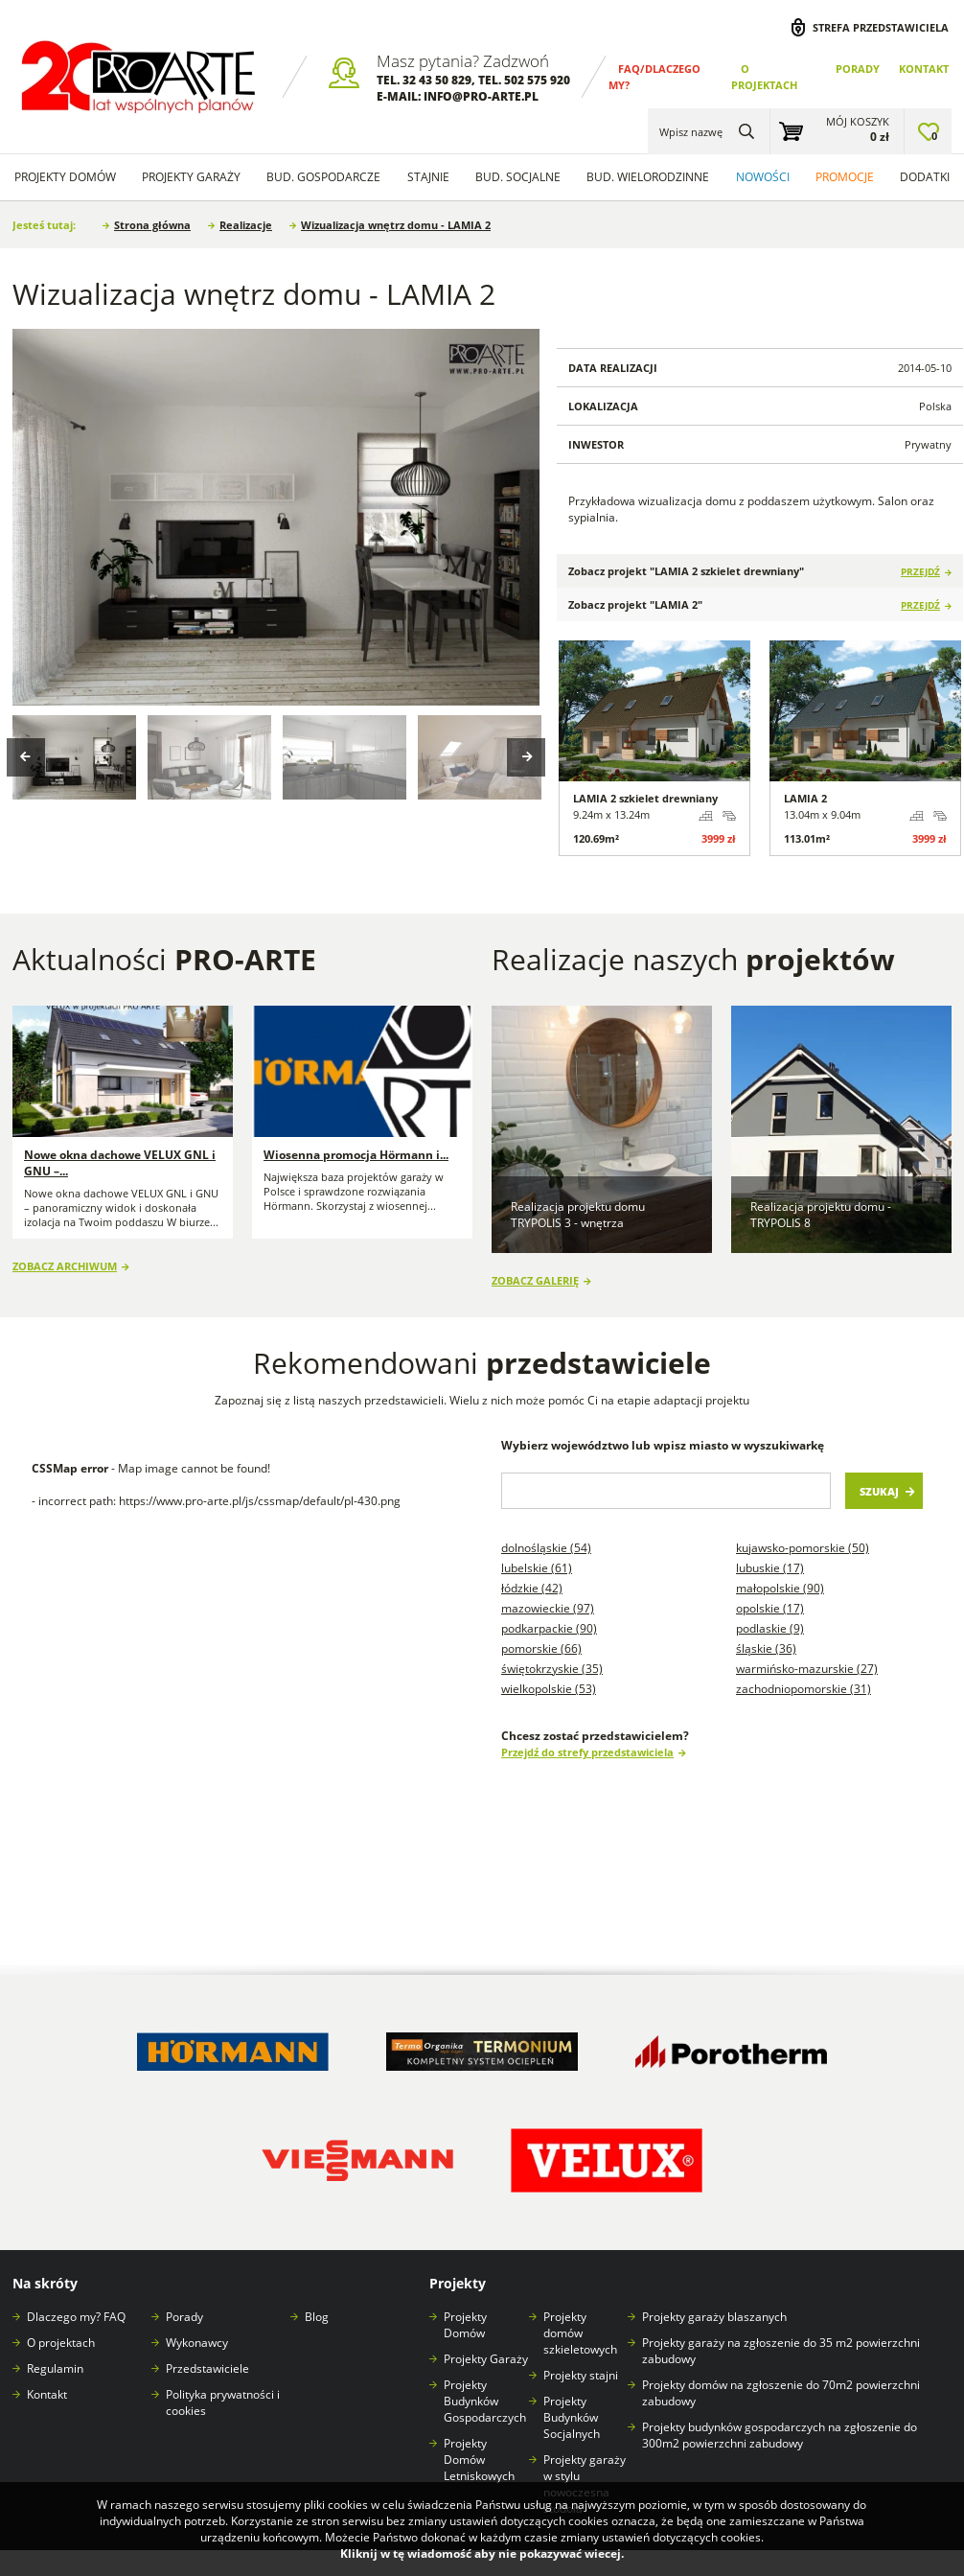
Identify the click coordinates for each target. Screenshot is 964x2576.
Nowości (763, 177)
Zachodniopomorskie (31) (803, 1689)
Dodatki (925, 177)
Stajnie (428, 177)
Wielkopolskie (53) (548, 1689)
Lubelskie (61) (536, 1568)
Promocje (844, 177)
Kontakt (924, 68)
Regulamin (55, 2368)
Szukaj (879, 1491)
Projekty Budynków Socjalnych (571, 2417)
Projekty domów (65, 177)
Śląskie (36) (766, 1648)
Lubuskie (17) (770, 1568)
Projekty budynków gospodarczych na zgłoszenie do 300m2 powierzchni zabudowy (779, 2435)
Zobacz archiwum (64, 1266)
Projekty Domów (465, 2325)
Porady (858, 68)
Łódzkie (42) (531, 1588)
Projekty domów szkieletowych (580, 2333)
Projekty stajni (580, 2375)
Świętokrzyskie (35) (552, 1668)
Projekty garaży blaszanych (714, 2317)
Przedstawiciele (207, 2368)
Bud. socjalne (518, 177)
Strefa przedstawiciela (881, 27)
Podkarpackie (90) (549, 1628)
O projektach (61, 2342)
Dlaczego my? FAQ (76, 2317)
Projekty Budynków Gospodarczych (485, 2401)
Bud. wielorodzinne (647, 177)
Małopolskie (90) (780, 1588)
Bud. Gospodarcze (323, 177)
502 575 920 (537, 80)
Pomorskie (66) (541, 1648)
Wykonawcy (197, 2342)
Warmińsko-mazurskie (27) (807, 1668)
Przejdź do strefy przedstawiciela (587, 1752)
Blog (317, 2317)
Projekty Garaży (191, 177)
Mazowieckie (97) (547, 1608)
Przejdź (920, 572)
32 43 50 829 (436, 80)
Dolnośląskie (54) (546, 1548)
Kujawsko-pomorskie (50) (802, 1548)
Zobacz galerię (535, 1280)
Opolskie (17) (770, 1608)
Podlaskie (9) (770, 1628)
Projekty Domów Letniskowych (479, 2459)
